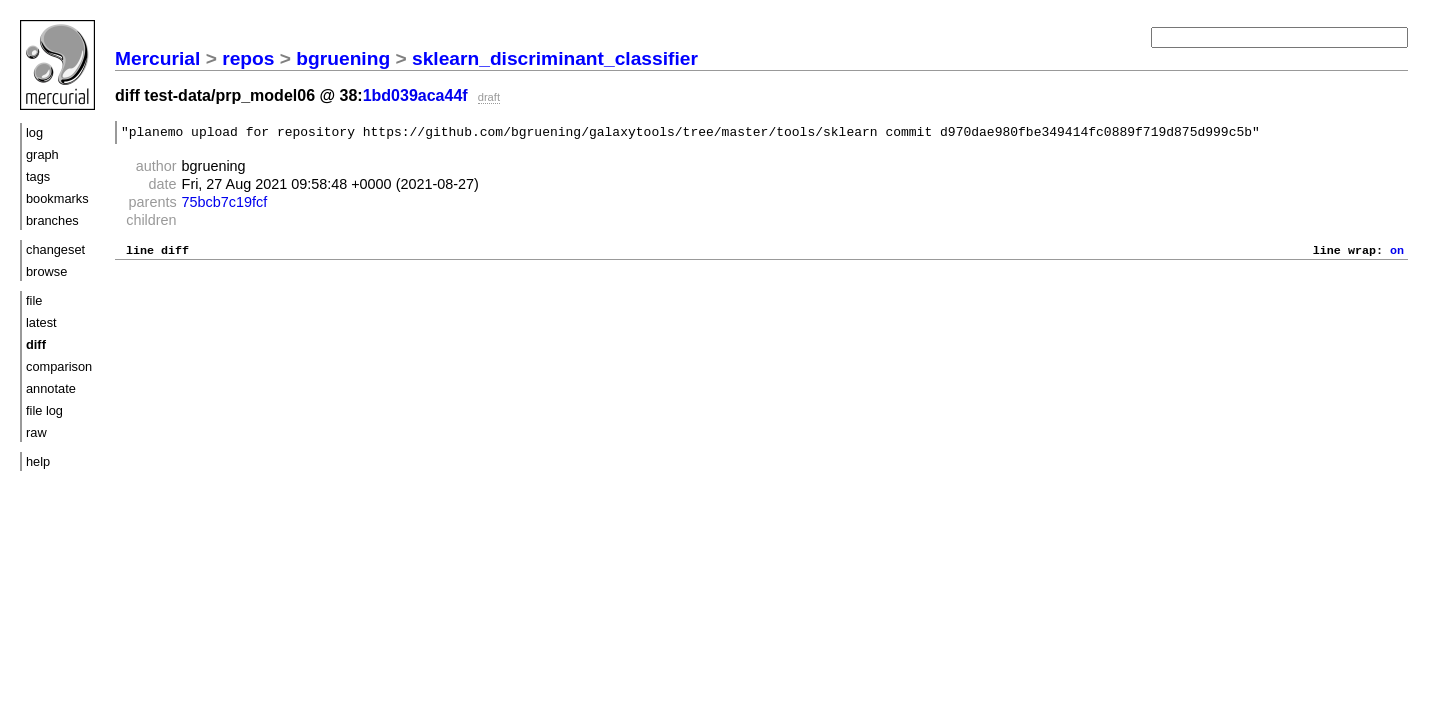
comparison (59, 366)
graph (42, 154)
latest (41, 322)
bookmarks (57, 198)
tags (38, 176)
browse (46, 271)
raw (36, 432)
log (34, 132)
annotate (51, 388)
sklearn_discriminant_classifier (555, 58)
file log (44, 410)
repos (248, 58)
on (1397, 255)
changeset (55, 249)
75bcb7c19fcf (225, 205)
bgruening (343, 58)
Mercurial (157, 58)
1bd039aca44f (415, 95)
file (34, 300)
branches (52, 220)
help (38, 461)
